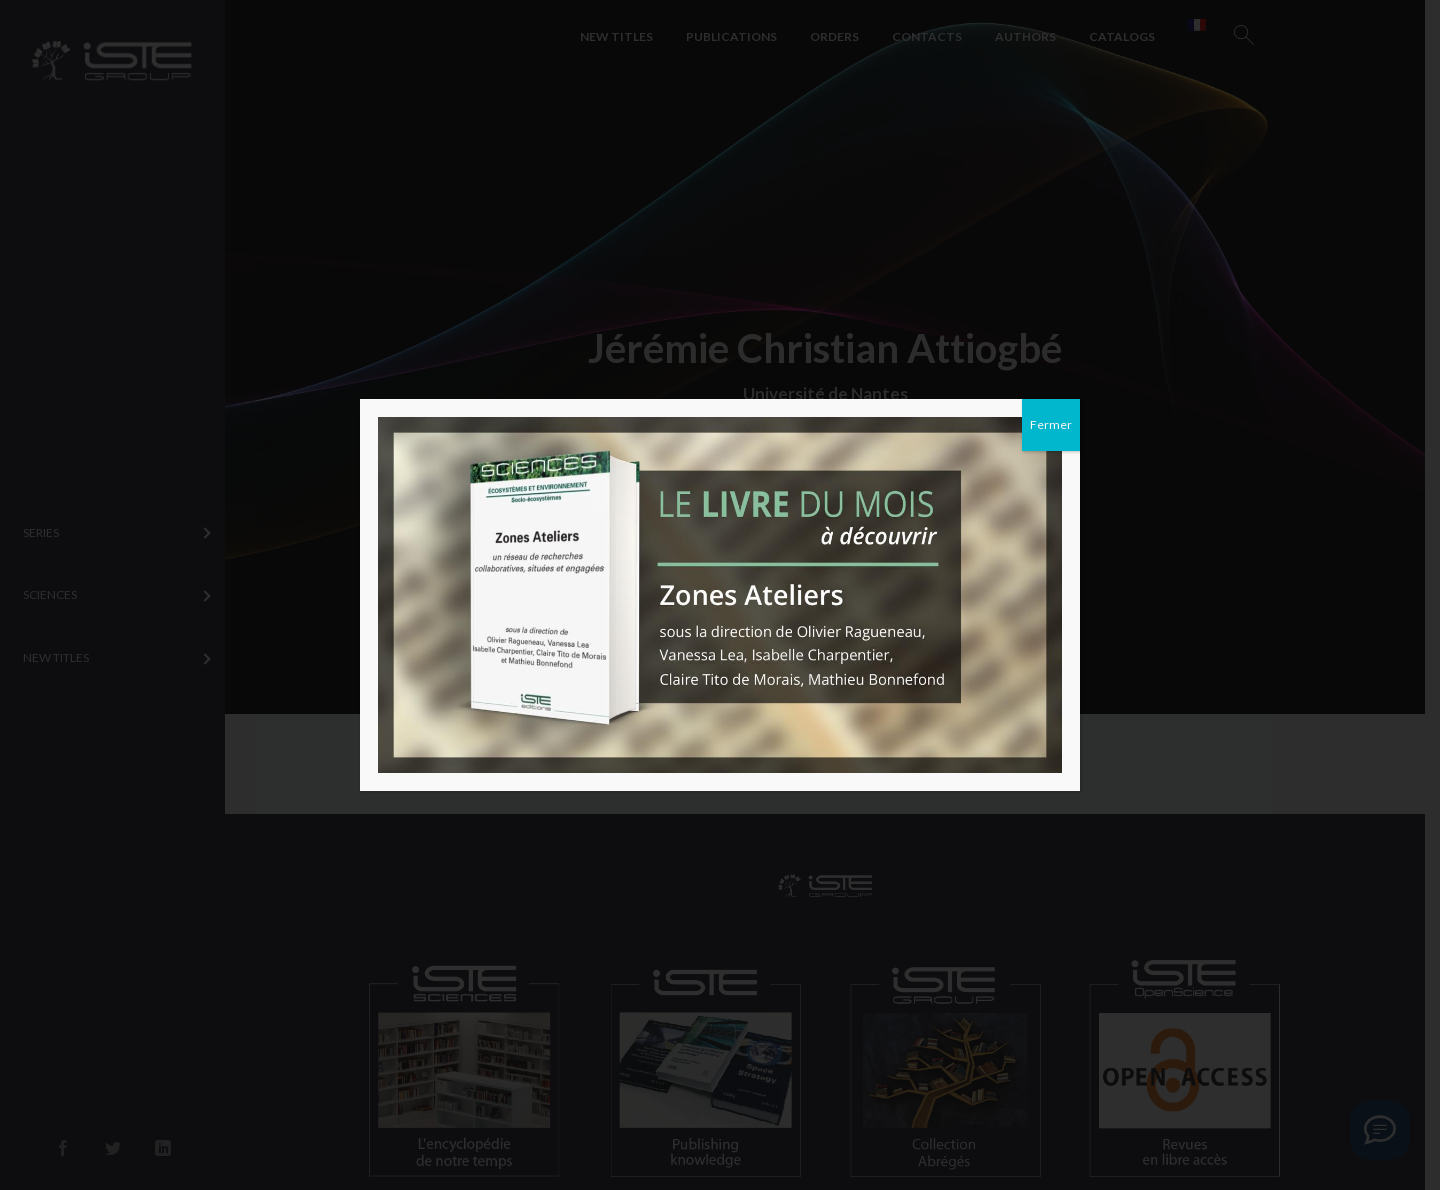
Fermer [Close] (1051, 424)
